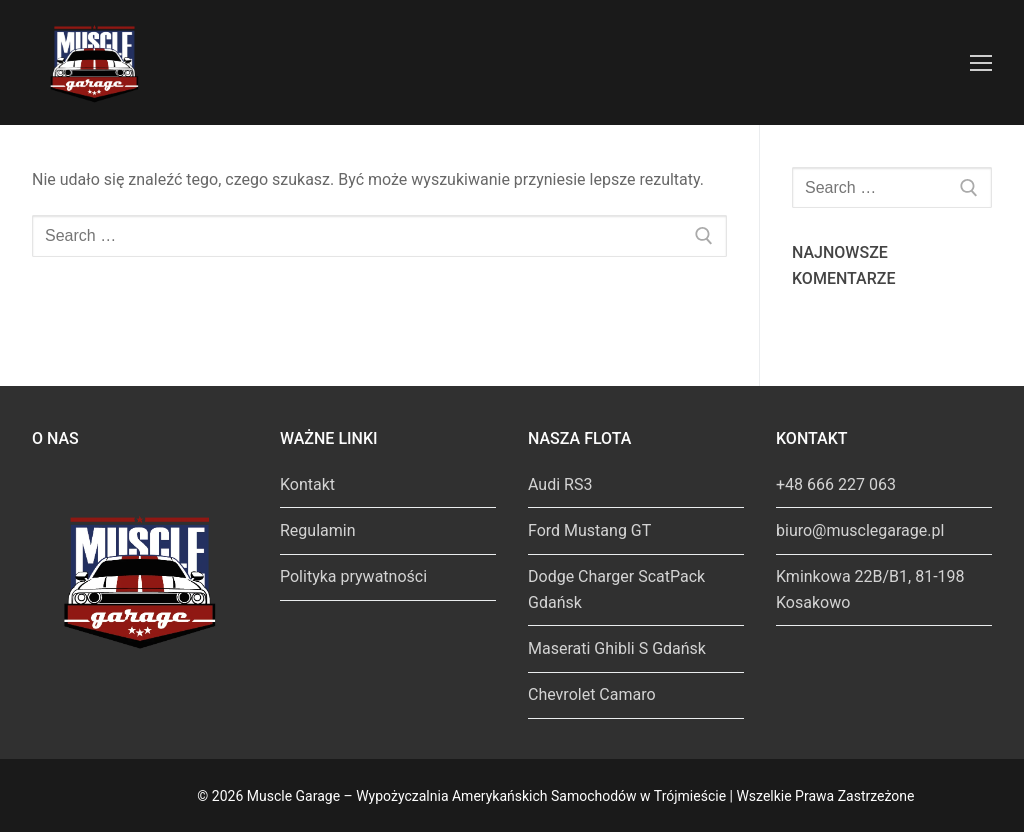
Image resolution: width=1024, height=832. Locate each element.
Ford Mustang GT (589, 530)
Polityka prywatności (353, 576)
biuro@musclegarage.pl (860, 530)
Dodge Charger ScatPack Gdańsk (616, 589)
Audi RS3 (560, 484)
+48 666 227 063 (836, 484)
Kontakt (307, 484)
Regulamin (318, 530)
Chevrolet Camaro (592, 694)
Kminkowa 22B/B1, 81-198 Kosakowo (870, 589)
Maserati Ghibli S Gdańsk (617, 648)
